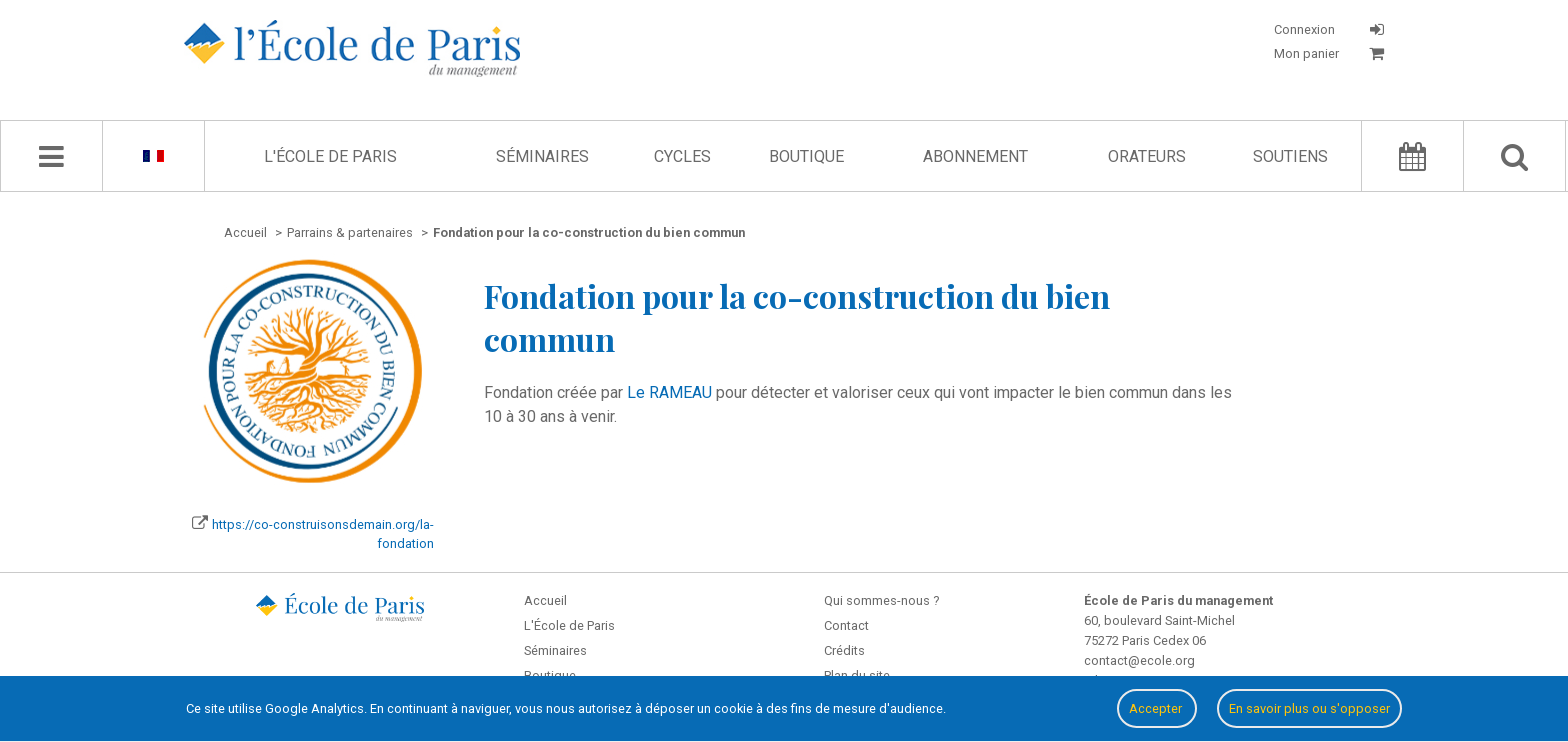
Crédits (844, 650)
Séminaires (542, 156)
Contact (846, 625)
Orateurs (1147, 156)
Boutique (806, 156)
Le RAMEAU (669, 392)
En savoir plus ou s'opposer (1309, 708)
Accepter (1157, 708)
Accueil (545, 600)
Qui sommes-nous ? (881, 600)
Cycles (682, 156)
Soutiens (1290, 156)
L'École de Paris (330, 156)
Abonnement (975, 156)
